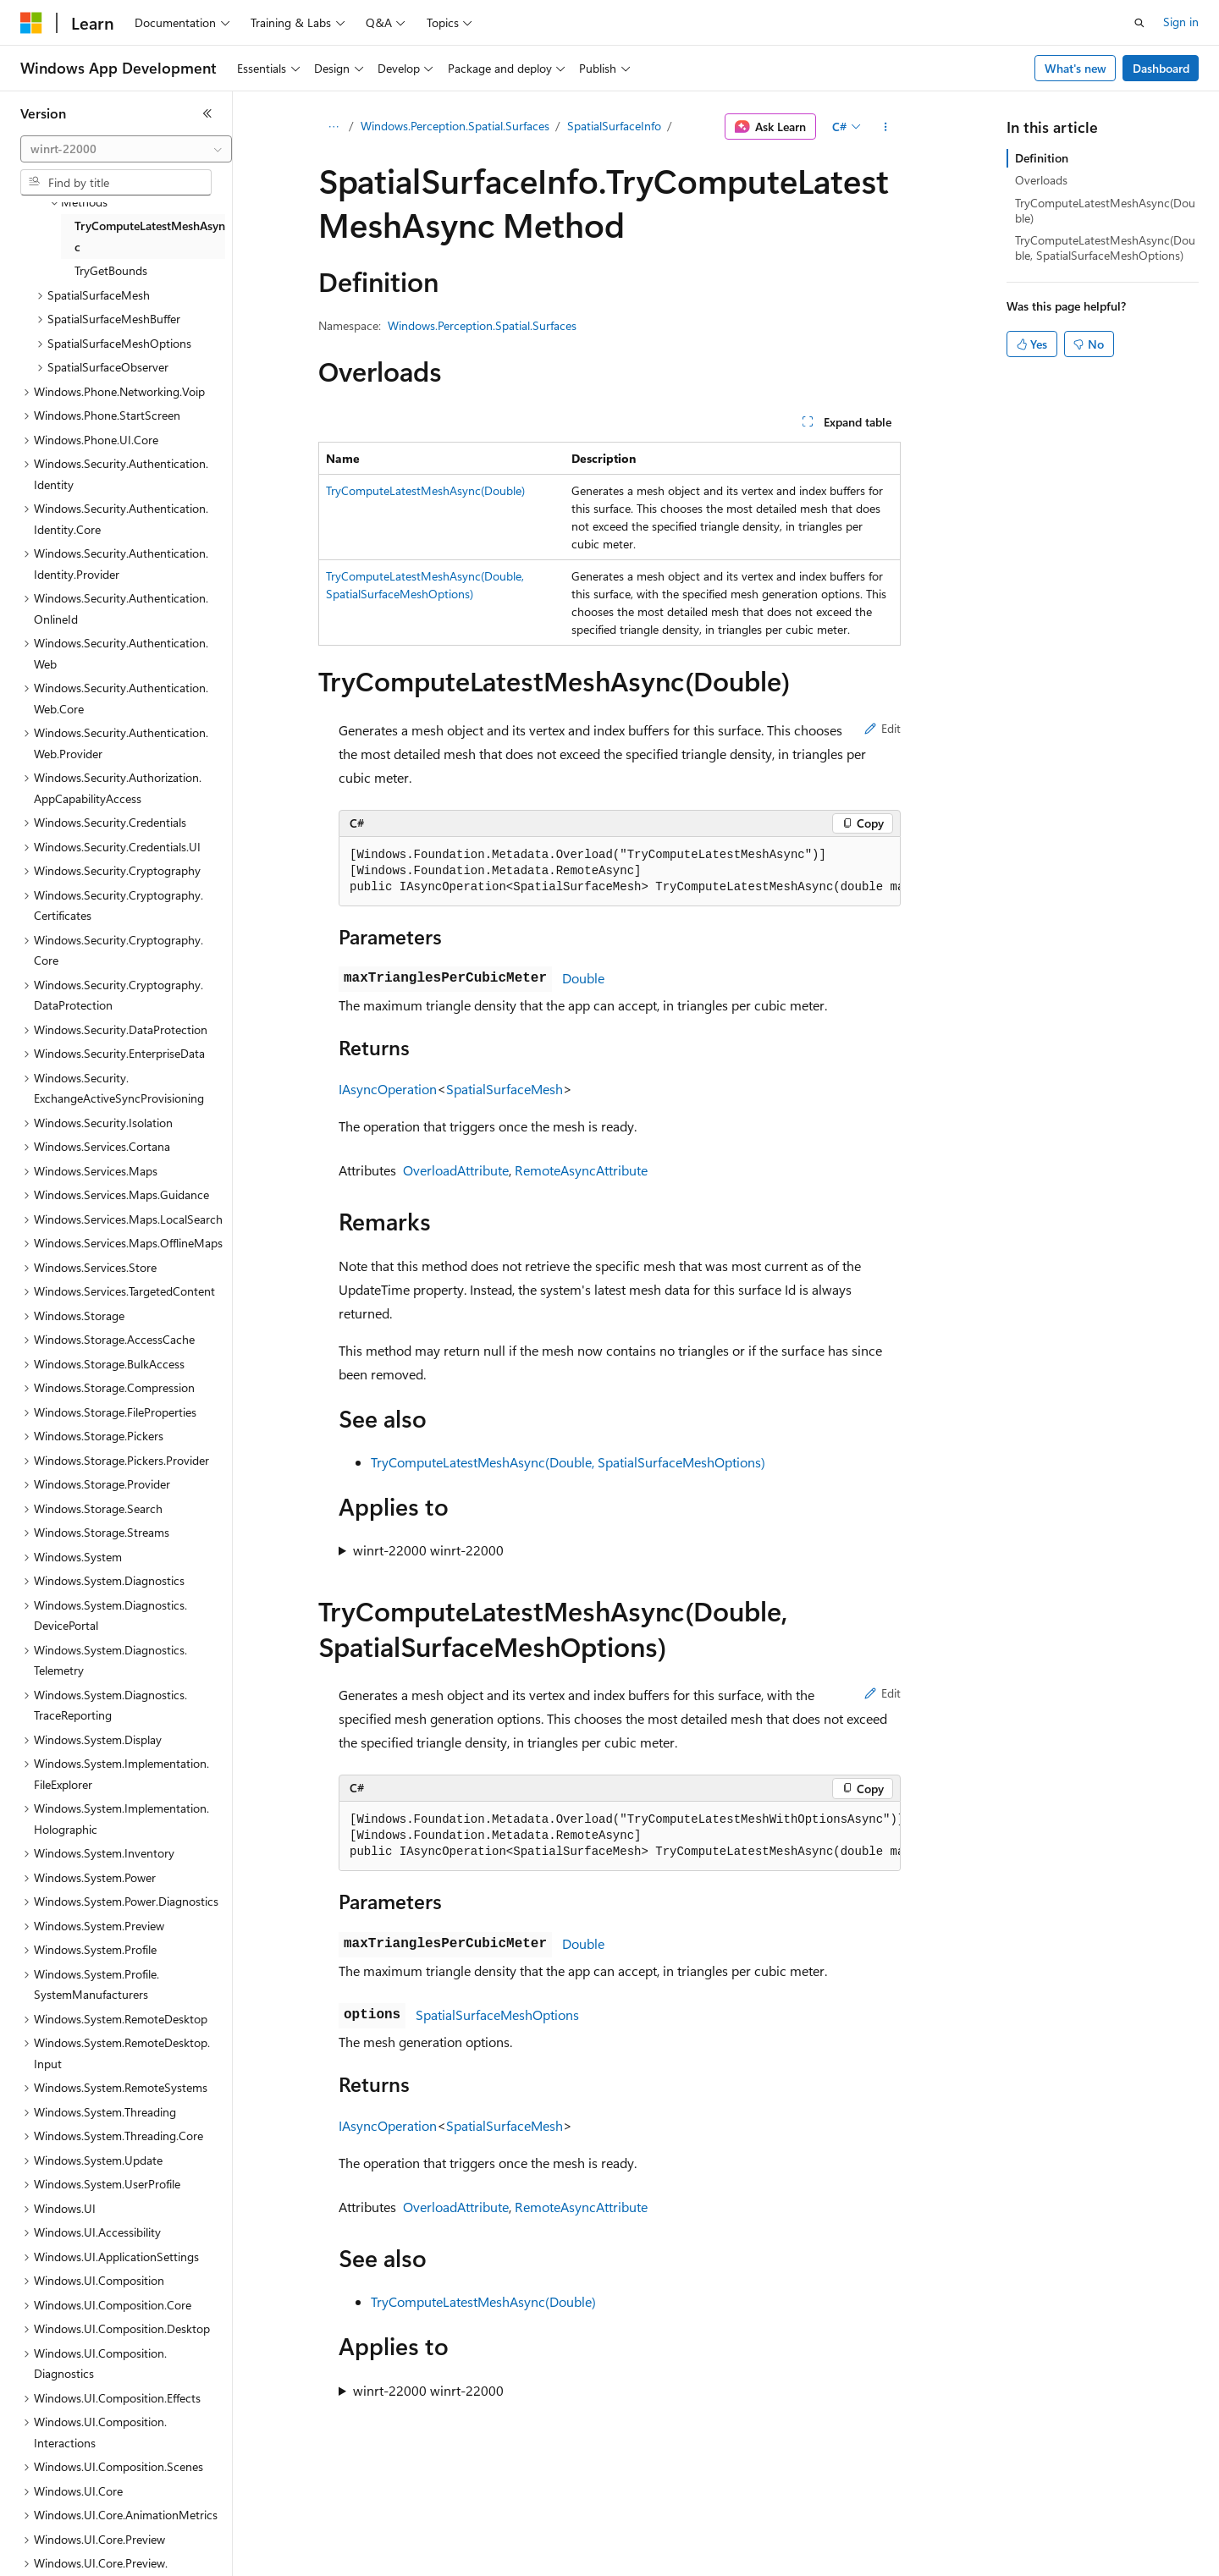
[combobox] (126, 148)
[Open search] (1139, 23)
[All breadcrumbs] (333, 126)
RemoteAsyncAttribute (581, 1170)
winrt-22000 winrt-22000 (428, 1550)
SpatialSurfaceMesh (504, 1089)
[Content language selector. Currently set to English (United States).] (97, 2551)
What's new (1075, 68)
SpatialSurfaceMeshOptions (497, 2014)
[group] (620, 871)
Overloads (1041, 180)
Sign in (1181, 22)
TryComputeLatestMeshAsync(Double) (425, 490)
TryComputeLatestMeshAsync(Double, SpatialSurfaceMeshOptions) (568, 1462)
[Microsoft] (31, 23)
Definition (1041, 158)
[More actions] (886, 126)
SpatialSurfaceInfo (614, 126)
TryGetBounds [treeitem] (110, 270)
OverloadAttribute (456, 1170)
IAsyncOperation (388, 1089)
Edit (882, 728)
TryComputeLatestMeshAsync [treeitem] (149, 236)
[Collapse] (207, 113)
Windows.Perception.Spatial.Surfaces (455, 126)
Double (583, 978)
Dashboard (1161, 68)
